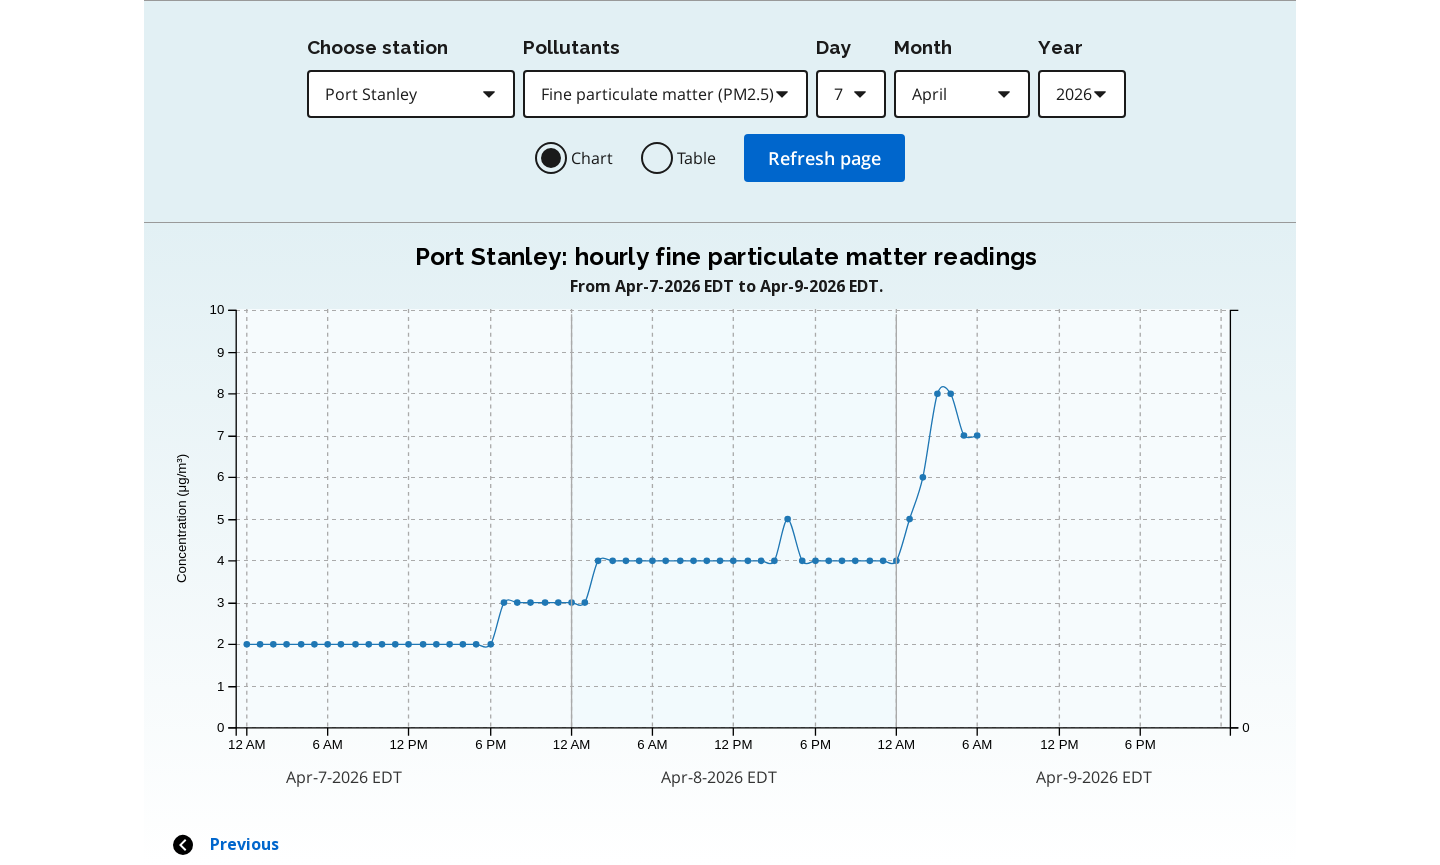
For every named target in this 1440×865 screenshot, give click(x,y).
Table (696, 158)
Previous (225, 844)
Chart (592, 158)
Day (833, 47)
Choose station (377, 47)
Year (1060, 47)
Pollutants (571, 47)
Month (923, 47)
